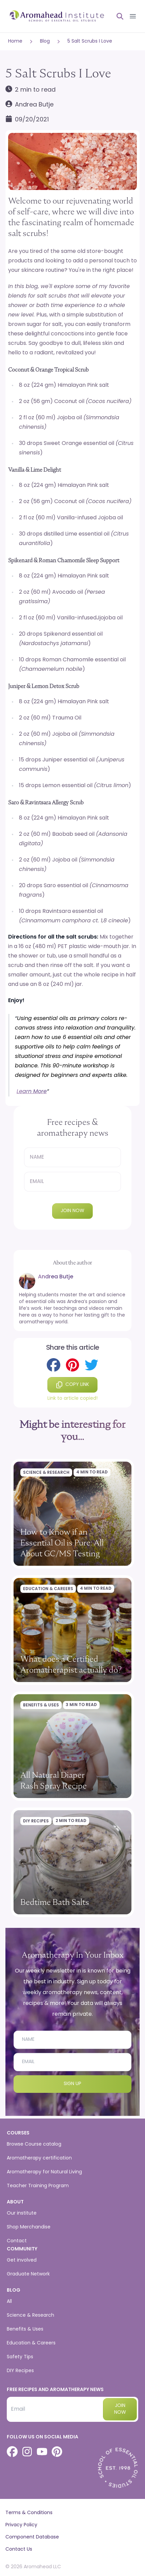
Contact (17, 2241)
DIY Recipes (36, 1821)
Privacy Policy (21, 2525)
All (9, 2301)
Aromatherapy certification (39, 2158)
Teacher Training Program (38, 2186)
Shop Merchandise (28, 2227)
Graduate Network (28, 2274)
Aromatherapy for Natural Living (44, 2172)
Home (15, 41)
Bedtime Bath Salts (54, 1902)
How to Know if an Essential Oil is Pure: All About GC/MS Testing (62, 1543)
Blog (45, 41)
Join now (72, 1210)
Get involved (22, 2260)
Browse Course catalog (34, 2144)
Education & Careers (48, 1589)
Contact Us (18, 2549)
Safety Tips (20, 2357)
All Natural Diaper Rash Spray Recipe (53, 1780)
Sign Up (72, 2083)
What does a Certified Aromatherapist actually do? (71, 1664)
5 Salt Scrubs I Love (89, 41)
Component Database (32, 2537)
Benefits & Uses (41, 1705)
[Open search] (117, 16)
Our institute (22, 2213)
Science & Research (46, 1473)
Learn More (32, 1091)
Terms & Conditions (29, 2512)
